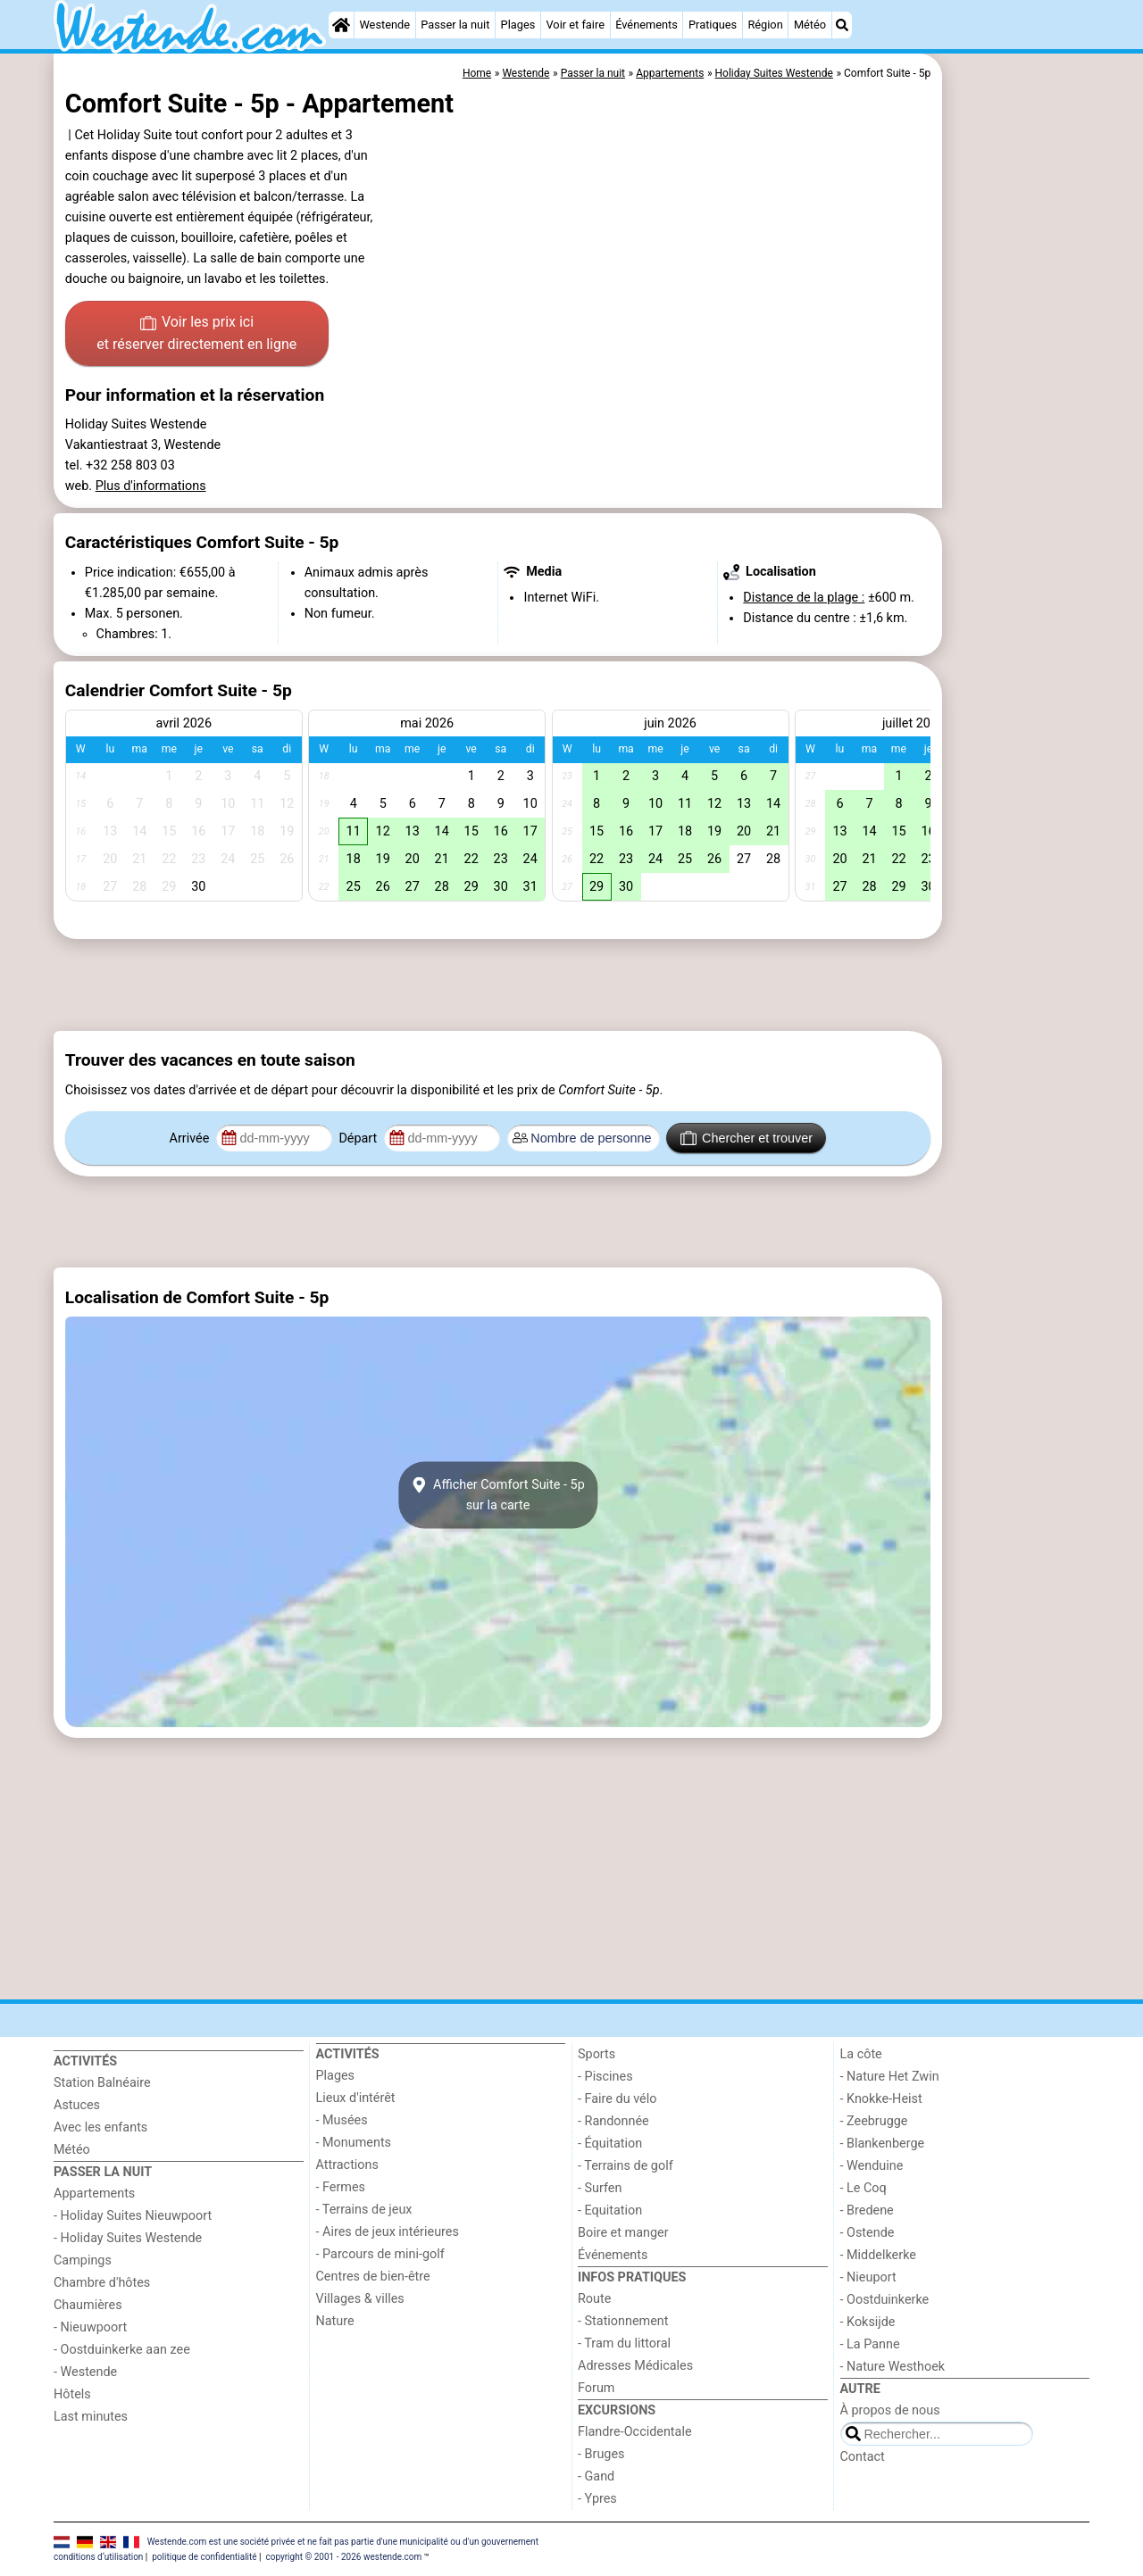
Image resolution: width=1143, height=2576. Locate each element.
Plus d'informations (151, 486)
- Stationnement (623, 2321)
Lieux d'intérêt (356, 2098)
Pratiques (712, 24)
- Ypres (597, 2498)
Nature (335, 2321)
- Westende (85, 2372)
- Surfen (600, 2188)
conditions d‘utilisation (98, 2557)
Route (594, 2298)
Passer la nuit (455, 24)
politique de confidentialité (204, 2557)
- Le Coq (863, 2188)
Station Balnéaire (102, 2082)
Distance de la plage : (803, 597)
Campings (83, 2260)
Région (764, 24)
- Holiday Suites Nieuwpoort (133, 2215)
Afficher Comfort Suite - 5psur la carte (497, 1495)
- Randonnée (613, 2121)
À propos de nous (890, 2410)
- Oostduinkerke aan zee (122, 2349)
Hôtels (72, 2394)
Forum (596, 2388)
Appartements (94, 2193)
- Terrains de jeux (364, 2209)
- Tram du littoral (624, 2343)
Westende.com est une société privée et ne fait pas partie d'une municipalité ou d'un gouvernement (342, 2542)
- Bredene (867, 2210)
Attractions (347, 2165)
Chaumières (88, 2305)
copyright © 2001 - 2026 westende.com (343, 2557)
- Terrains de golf (625, 2165)
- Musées (342, 2120)
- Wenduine (872, 2165)
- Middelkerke (878, 2255)
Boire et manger (623, 2232)
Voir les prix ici (196, 334)
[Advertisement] (1018, 464)
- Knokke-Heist (881, 2099)
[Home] (341, 25)
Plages (518, 24)
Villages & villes (360, 2298)
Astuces (77, 2105)
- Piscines (605, 2076)
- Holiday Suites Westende (128, 2238)
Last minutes (91, 2416)
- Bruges (601, 2454)
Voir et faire (575, 24)
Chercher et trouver (746, 1138)
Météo (810, 24)
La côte (861, 2054)
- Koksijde (868, 2322)
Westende (384, 24)
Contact (862, 2456)
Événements (646, 24)
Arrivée (191, 1138)
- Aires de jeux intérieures (387, 2231)
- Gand (596, 2476)
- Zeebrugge (874, 2121)
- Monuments (354, 2142)
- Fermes (341, 2187)
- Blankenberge (882, 2143)
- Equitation (610, 2210)
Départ (359, 1138)
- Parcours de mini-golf (380, 2254)
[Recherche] (842, 25)
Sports (596, 2054)
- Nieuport (868, 2277)
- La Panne (870, 2344)
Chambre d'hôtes (102, 2282)
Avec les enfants (100, 2127)
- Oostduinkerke (885, 2299)
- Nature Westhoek (893, 2366)
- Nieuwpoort (90, 2327)
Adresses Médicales (635, 2365)
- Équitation (610, 2143)
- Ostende (867, 2232)
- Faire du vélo (617, 2099)
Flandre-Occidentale (635, 2431)
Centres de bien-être (373, 2276)
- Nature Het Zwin (889, 2076)
